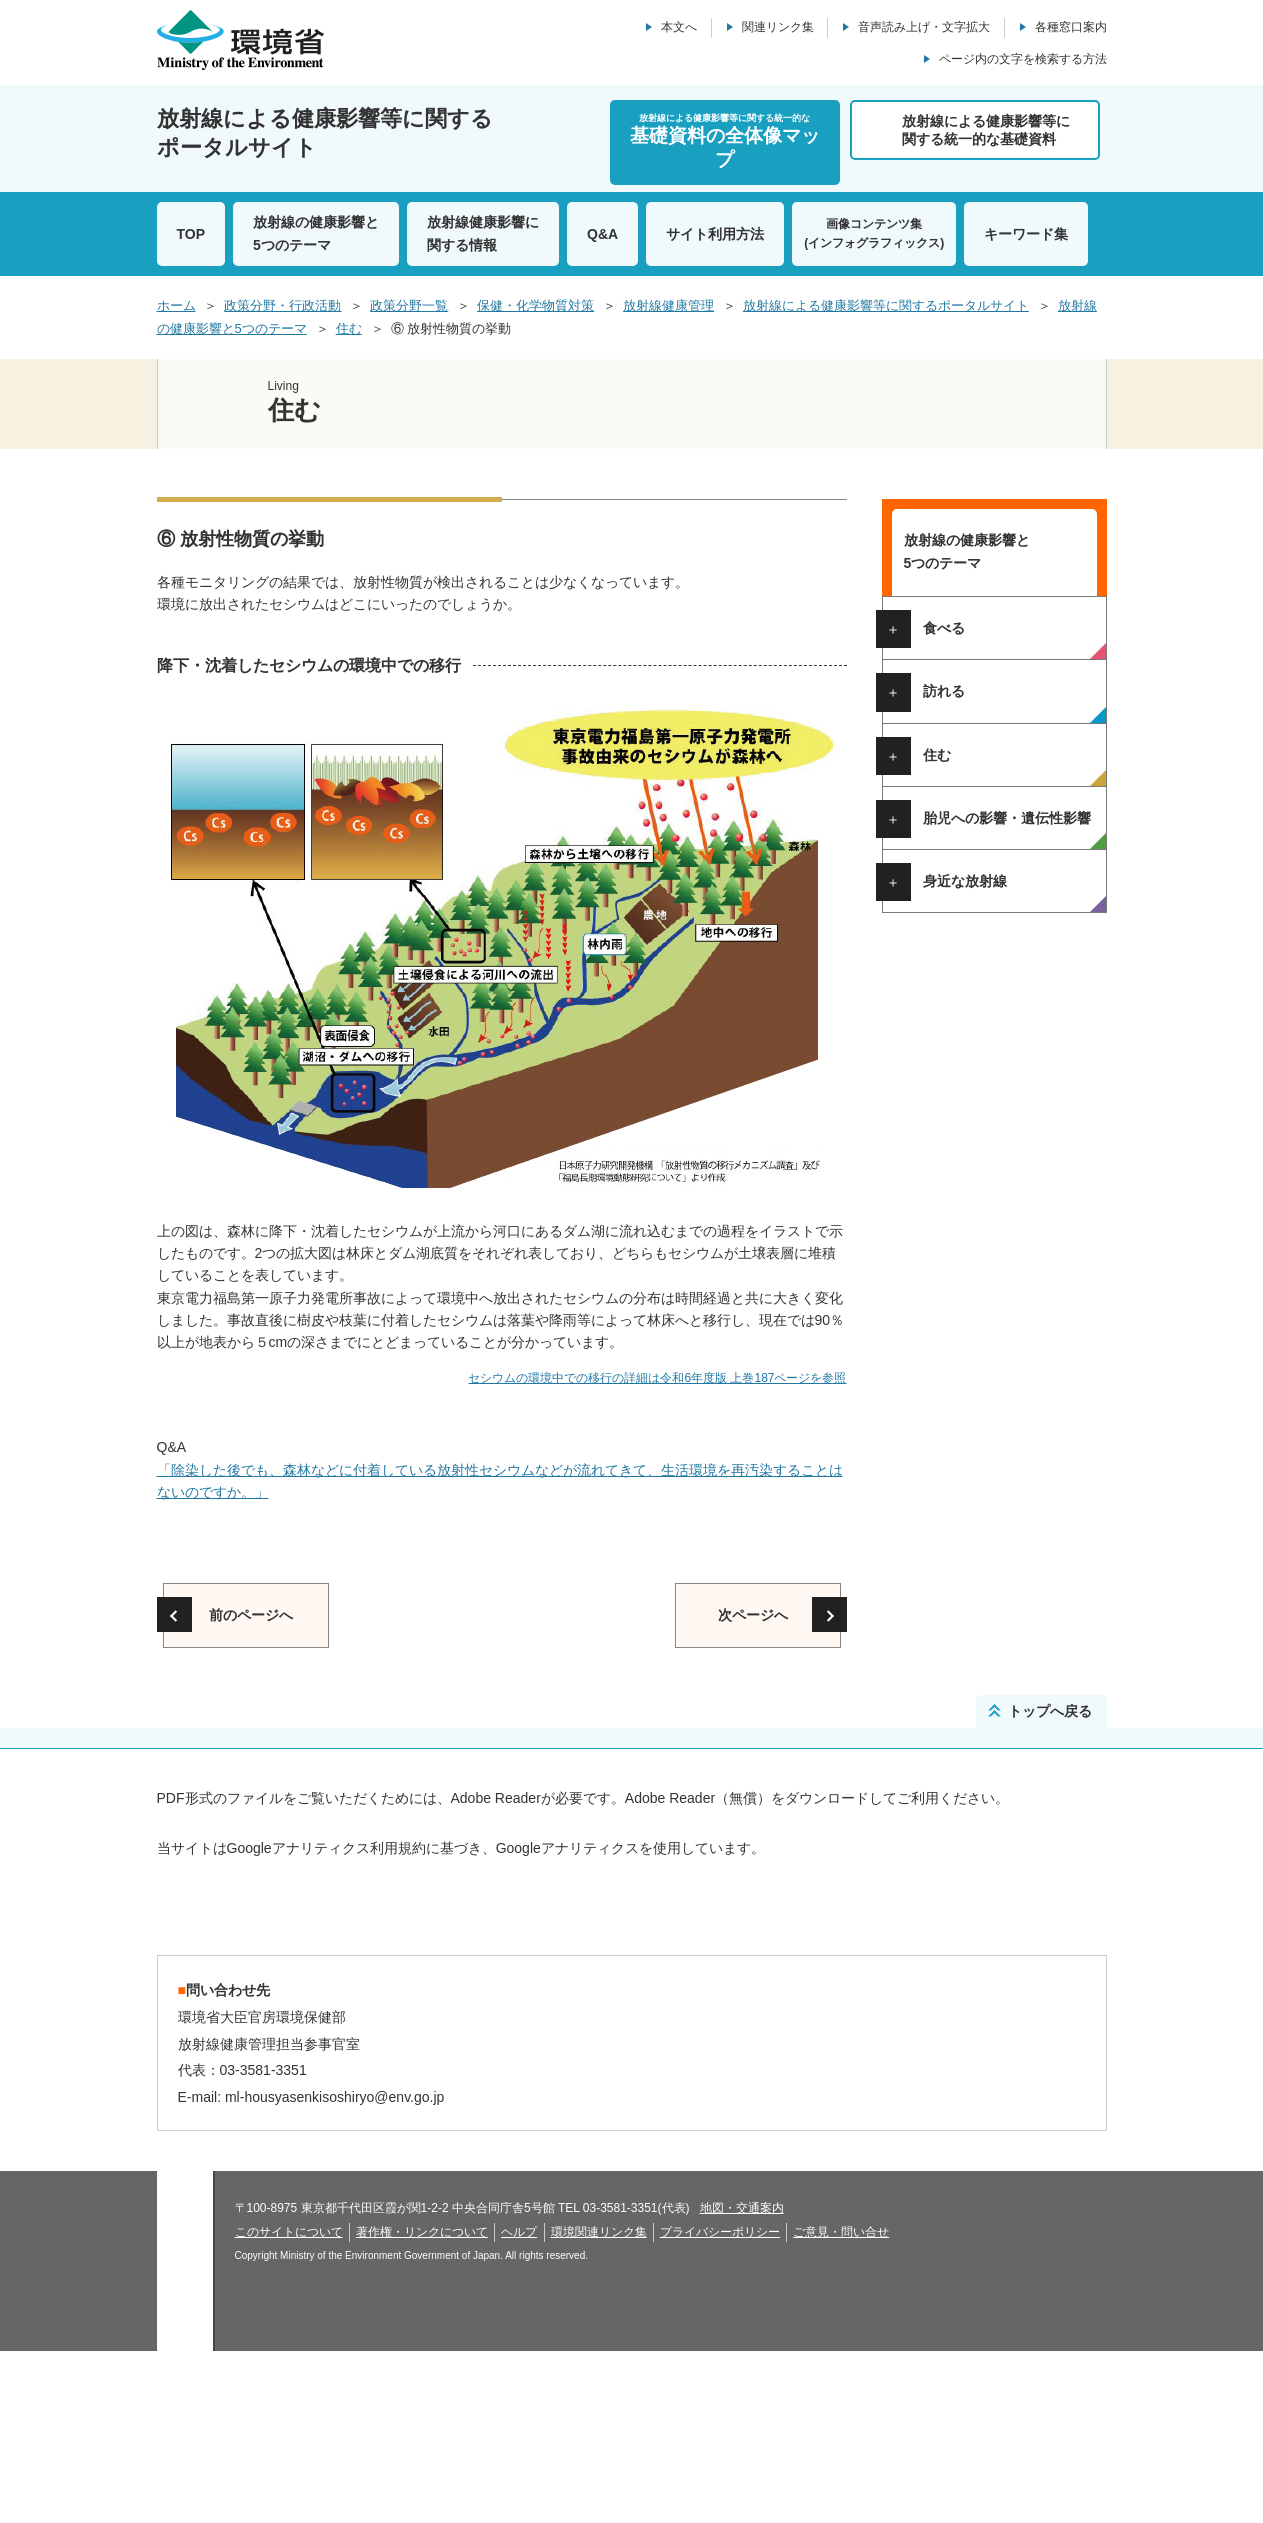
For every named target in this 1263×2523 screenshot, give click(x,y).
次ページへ (753, 1615)
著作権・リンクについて (422, 2404)
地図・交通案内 (742, 2380)
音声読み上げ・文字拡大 (924, 27)
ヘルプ (519, 2404)
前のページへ (251, 1615)
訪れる (944, 691)
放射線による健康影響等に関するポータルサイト (886, 305)
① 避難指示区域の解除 (990, 813)
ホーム (176, 305)
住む (349, 328)
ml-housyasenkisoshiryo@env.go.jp (334, 2269)
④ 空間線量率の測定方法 (997, 943)
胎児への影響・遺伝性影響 (1007, 1095)
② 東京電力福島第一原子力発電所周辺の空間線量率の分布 (1002, 856)
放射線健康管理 (668, 305)
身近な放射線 (965, 1158)
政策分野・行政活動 (282, 305)
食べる (944, 628)
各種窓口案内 (1071, 27)
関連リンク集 (778, 27)
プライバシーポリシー (720, 2404)
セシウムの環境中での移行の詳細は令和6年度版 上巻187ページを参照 (657, 1378)
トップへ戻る (1050, 1711)
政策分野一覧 (409, 305)
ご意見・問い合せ (841, 2404)
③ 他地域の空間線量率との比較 (997, 908)
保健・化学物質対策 (535, 305)
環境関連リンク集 (599, 2404)
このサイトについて (289, 2404)
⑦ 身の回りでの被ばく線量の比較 (997, 1027)
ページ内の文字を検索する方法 (1023, 59)
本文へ (679, 27)
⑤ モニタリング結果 (983, 968)
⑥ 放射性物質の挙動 (983, 993)
